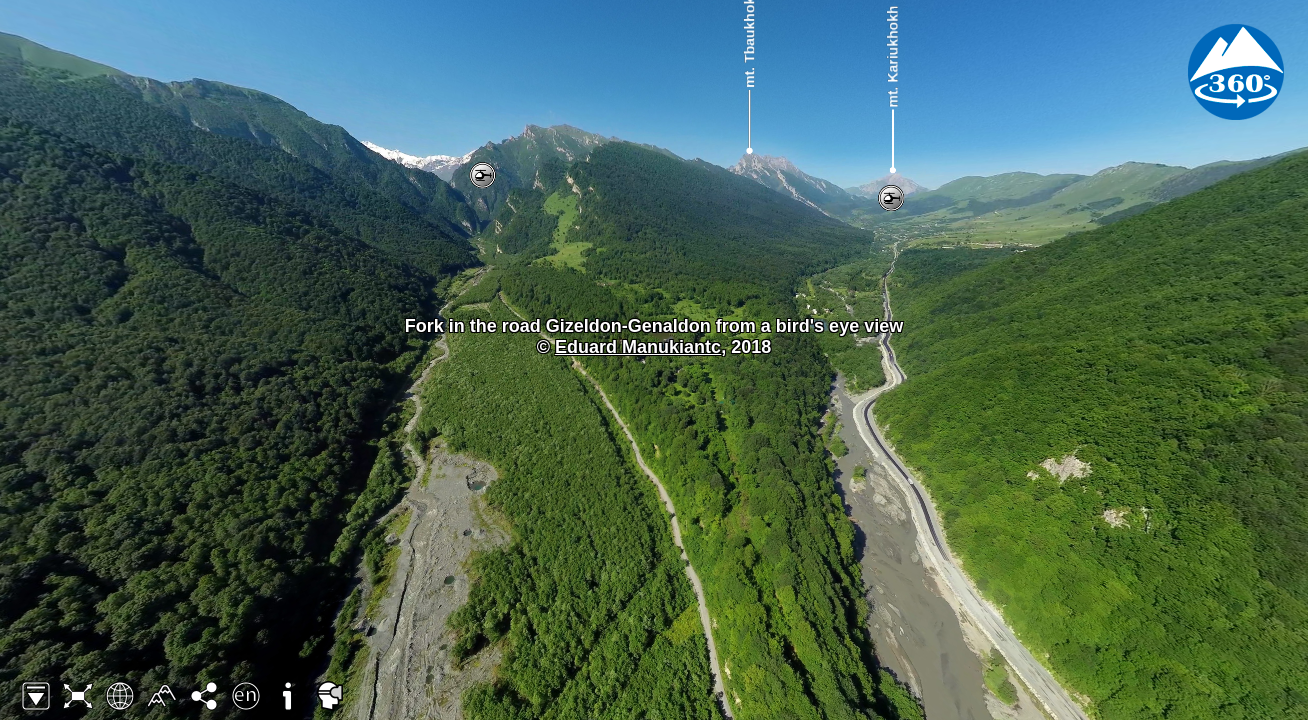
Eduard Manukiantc (638, 347)
